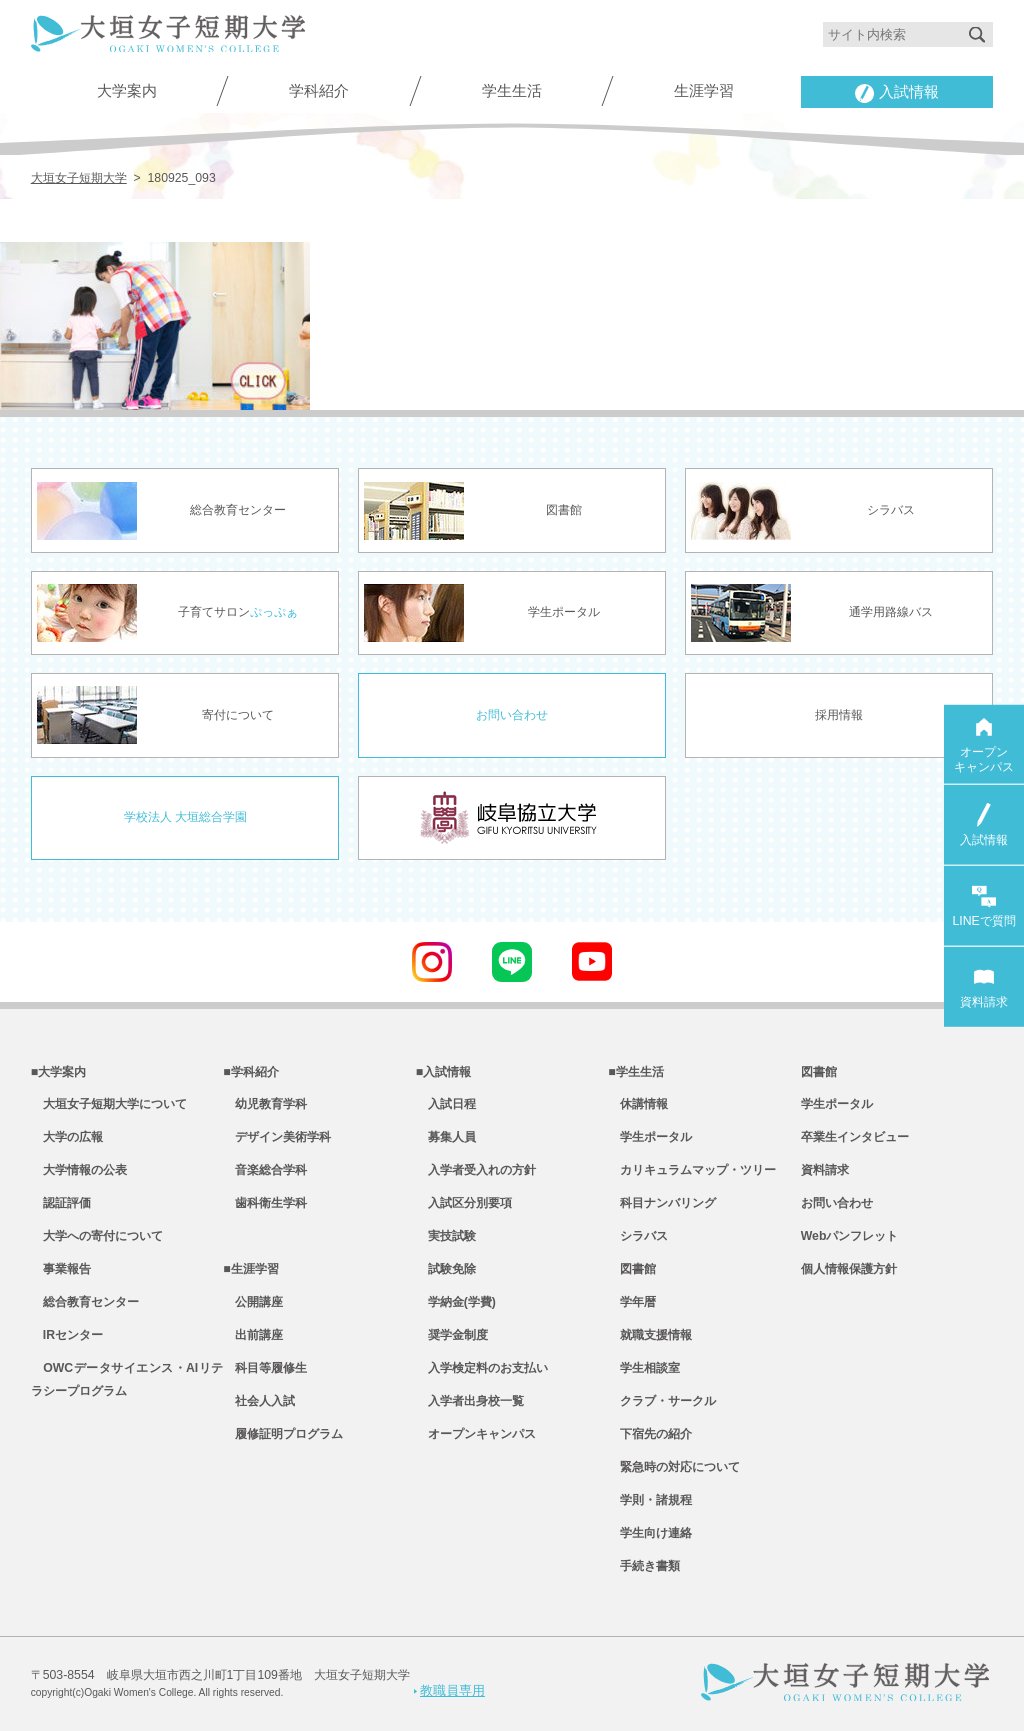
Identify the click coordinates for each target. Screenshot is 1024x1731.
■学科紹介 (250, 1072)
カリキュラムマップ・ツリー (692, 1170)
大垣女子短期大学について (109, 1104)
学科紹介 (319, 90)
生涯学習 (704, 90)
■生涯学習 (250, 1269)
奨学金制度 (452, 1335)
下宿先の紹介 (650, 1434)
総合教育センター (85, 1302)
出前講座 (253, 1335)
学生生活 (512, 90)
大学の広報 (67, 1137)
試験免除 (446, 1269)
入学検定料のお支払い (482, 1368)
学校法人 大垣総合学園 (185, 817)
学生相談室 (644, 1368)
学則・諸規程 (650, 1500)
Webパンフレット (850, 1236)
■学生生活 (635, 1072)
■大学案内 (58, 1072)
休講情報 (638, 1104)
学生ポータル (650, 1137)
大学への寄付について (97, 1236)
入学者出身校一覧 (470, 1401)
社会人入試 (259, 1401)
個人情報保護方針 (849, 1269)
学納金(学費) (456, 1302)
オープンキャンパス (476, 1434)
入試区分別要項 (464, 1203)
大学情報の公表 (79, 1170)
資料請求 (825, 1170)
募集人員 (446, 1137)
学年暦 (632, 1302)
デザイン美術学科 (277, 1137)
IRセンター (67, 1335)
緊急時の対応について (674, 1467)
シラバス (638, 1236)
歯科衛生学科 (265, 1203)
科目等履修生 (265, 1368)
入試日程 (446, 1104)
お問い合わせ (512, 715)
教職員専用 (449, 1690)
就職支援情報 (650, 1335)
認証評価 (61, 1203)
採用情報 (839, 715)
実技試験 (446, 1236)
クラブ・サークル (662, 1401)
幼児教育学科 (265, 1104)
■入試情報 (443, 1072)
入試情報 (897, 93)
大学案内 (127, 90)
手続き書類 (644, 1566)
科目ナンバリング (662, 1203)
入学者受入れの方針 (476, 1170)
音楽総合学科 (265, 1170)
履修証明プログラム (283, 1434)
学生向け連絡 (650, 1533)
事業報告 (61, 1269)
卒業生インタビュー (855, 1137)
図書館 (632, 1269)
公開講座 (253, 1302)
